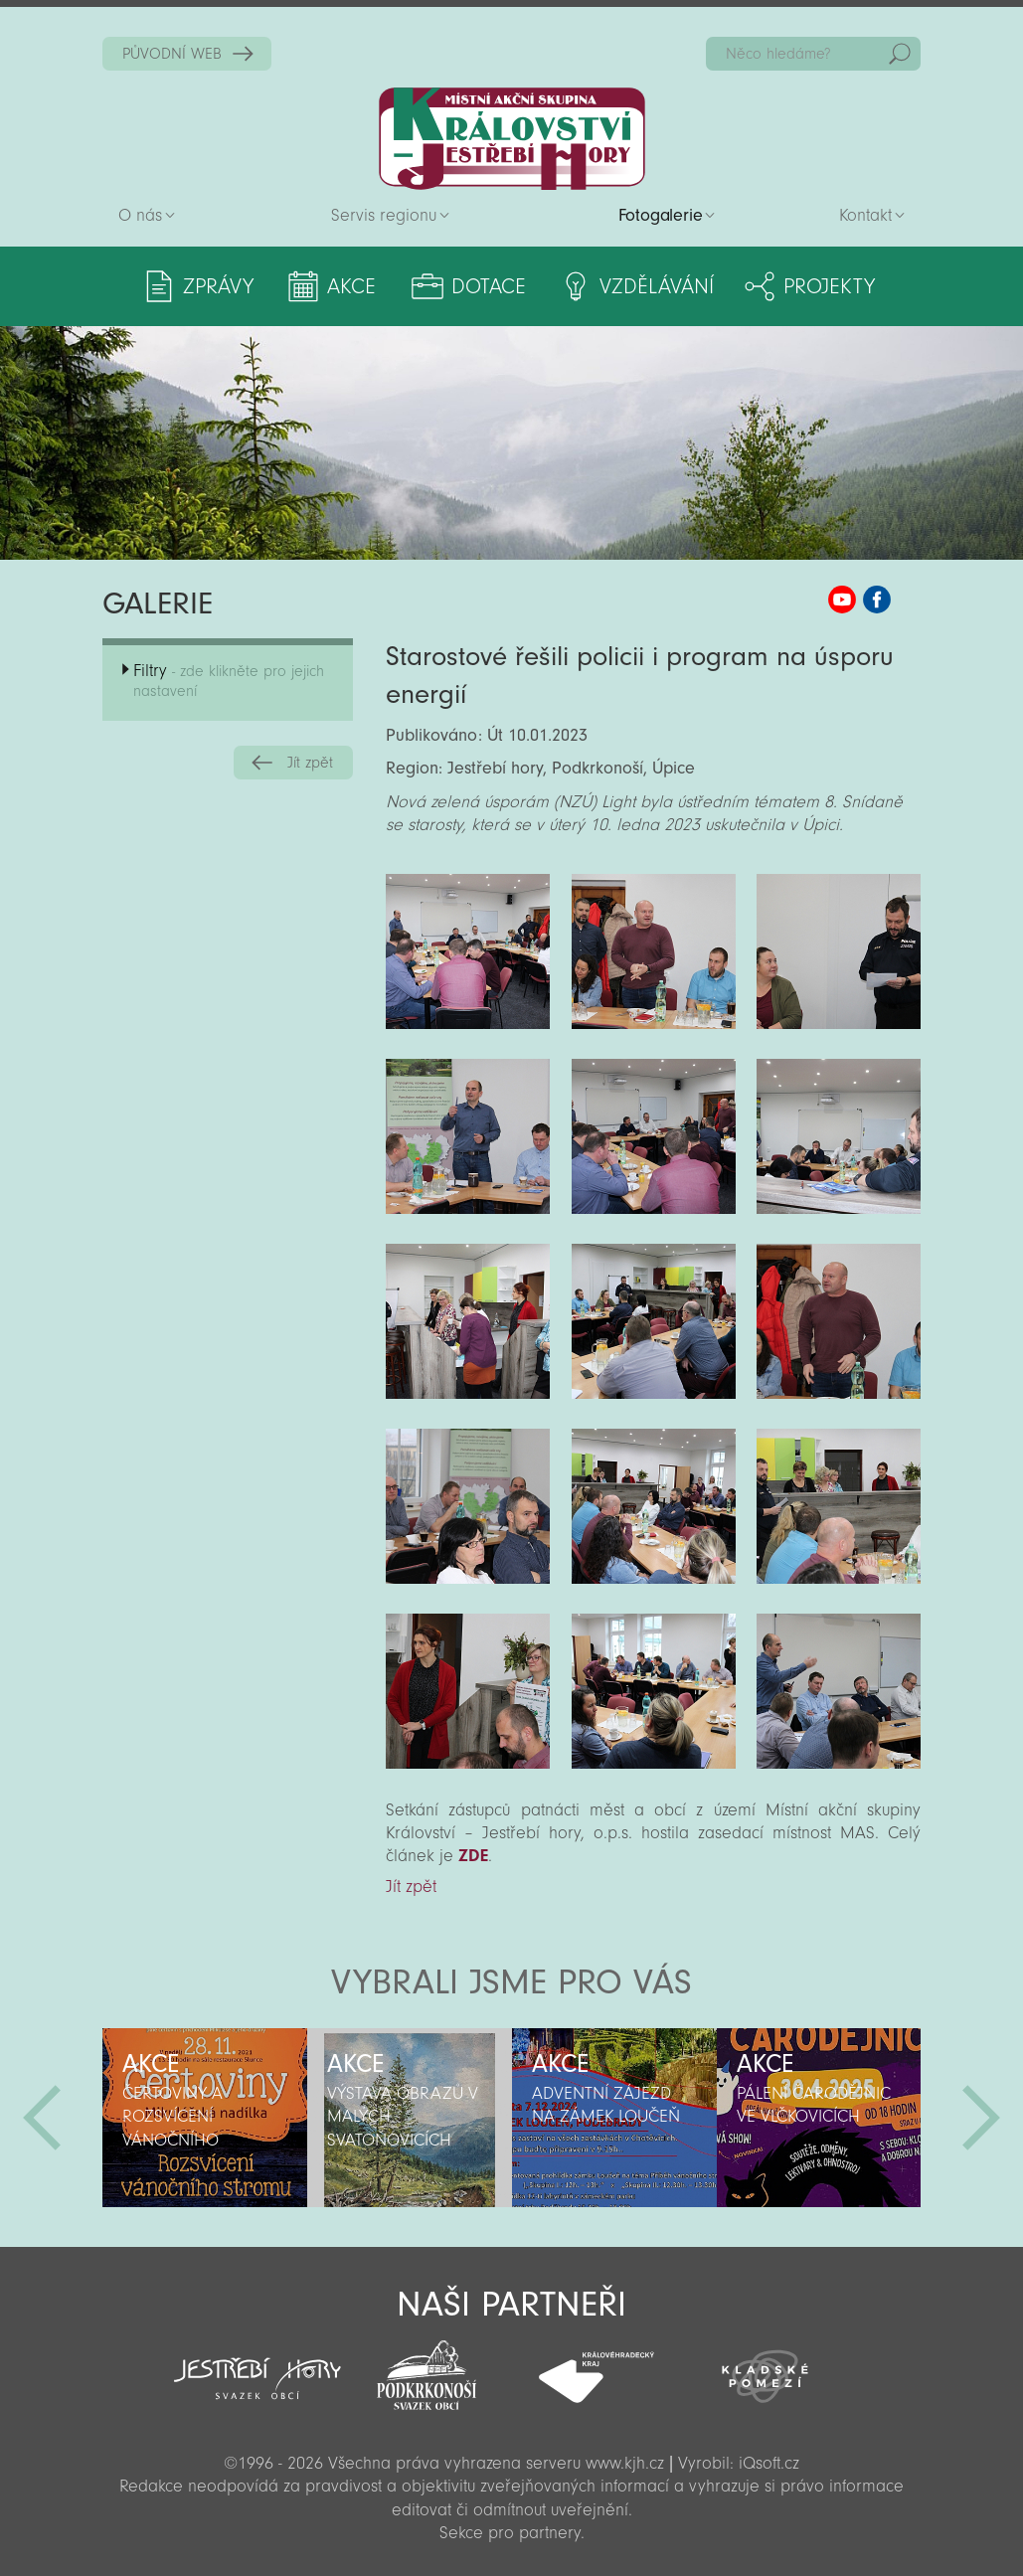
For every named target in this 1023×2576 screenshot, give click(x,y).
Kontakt (865, 215)
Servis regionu (383, 215)
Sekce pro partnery (510, 2532)
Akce (351, 286)
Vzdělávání (656, 286)
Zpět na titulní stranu (512, 138)
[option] (204, 2117)
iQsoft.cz (769, 2463)
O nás (140, 215)
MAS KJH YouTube (842, 599)
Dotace (488, 286)
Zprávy (218, 286)
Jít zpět (310, 763)
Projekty (829, 286)
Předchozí (42, 2117)
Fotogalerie (660, 215)
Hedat (900, 54)
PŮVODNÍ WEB (172, 54)
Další (981, 2117)
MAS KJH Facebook (877, 599)
